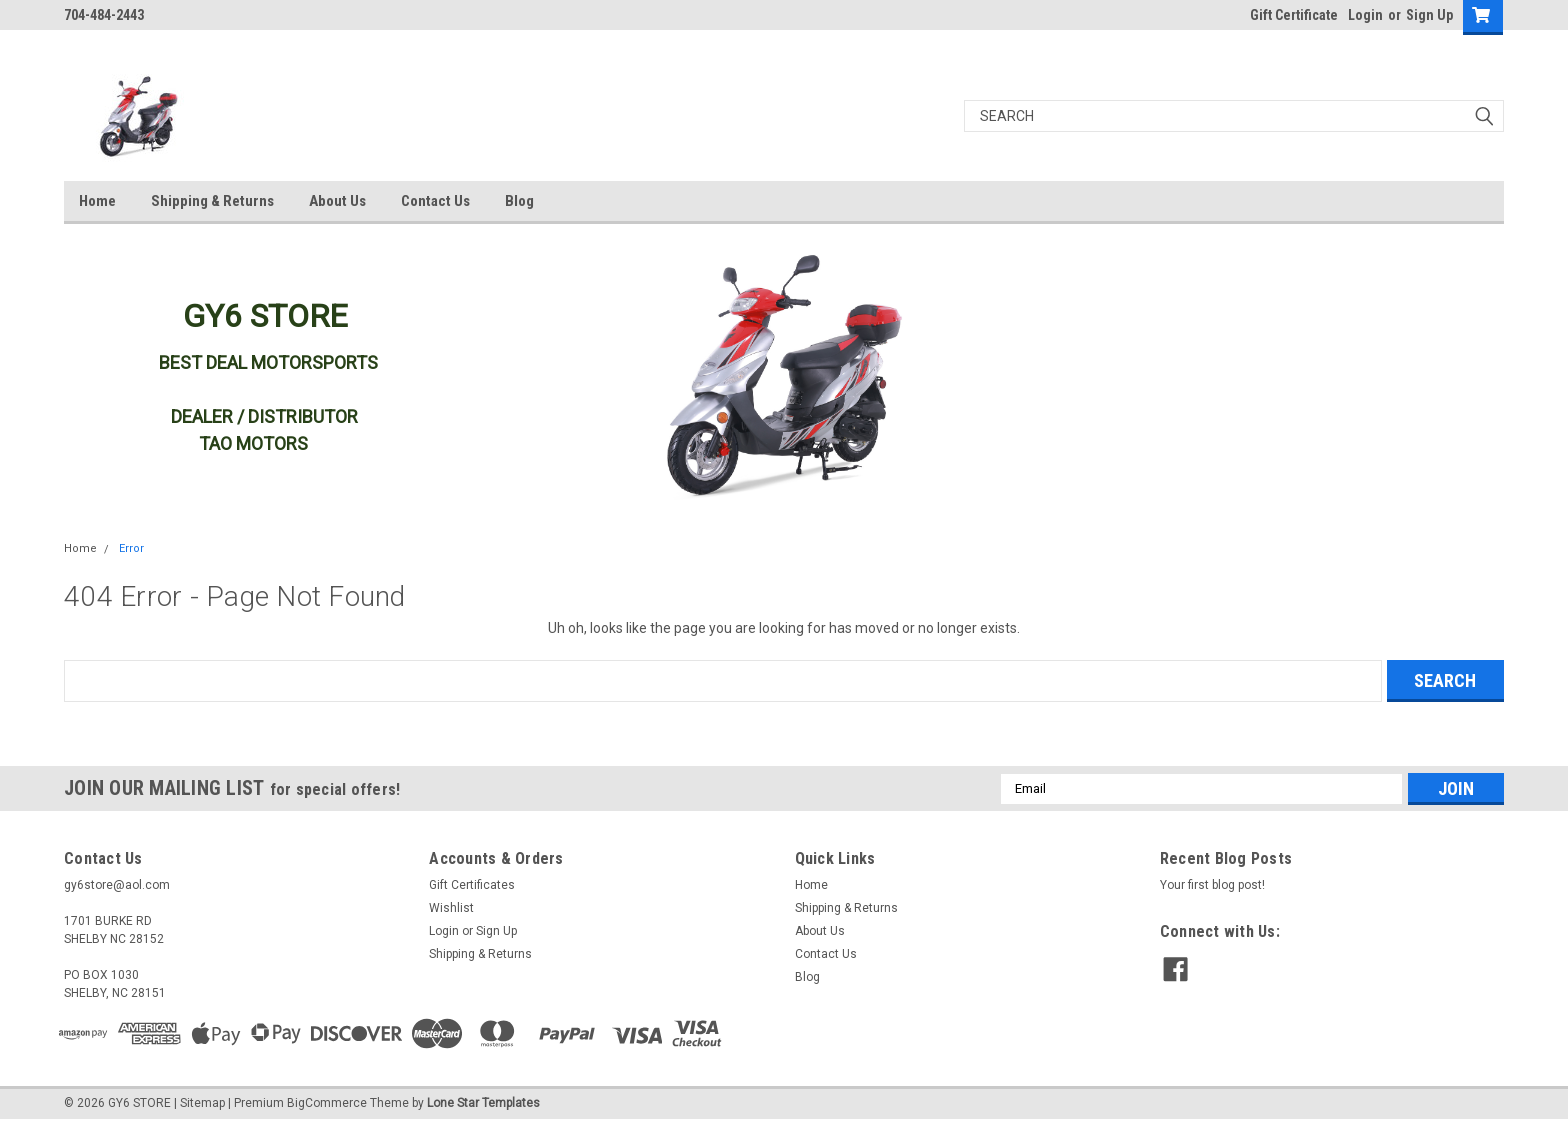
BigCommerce (327, 1103)
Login (1365, 15)
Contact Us (435, 201)
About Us (337, 201)
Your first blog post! (1212, 885)
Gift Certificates (472, 885)
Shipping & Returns (212, 201)
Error (131, 548)
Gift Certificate (1294, 15)
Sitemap (202, 1103)
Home (97, 201)
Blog (519, 201)
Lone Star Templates (483, 1103)
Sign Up (1429, 15)
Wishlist (451, 908)
